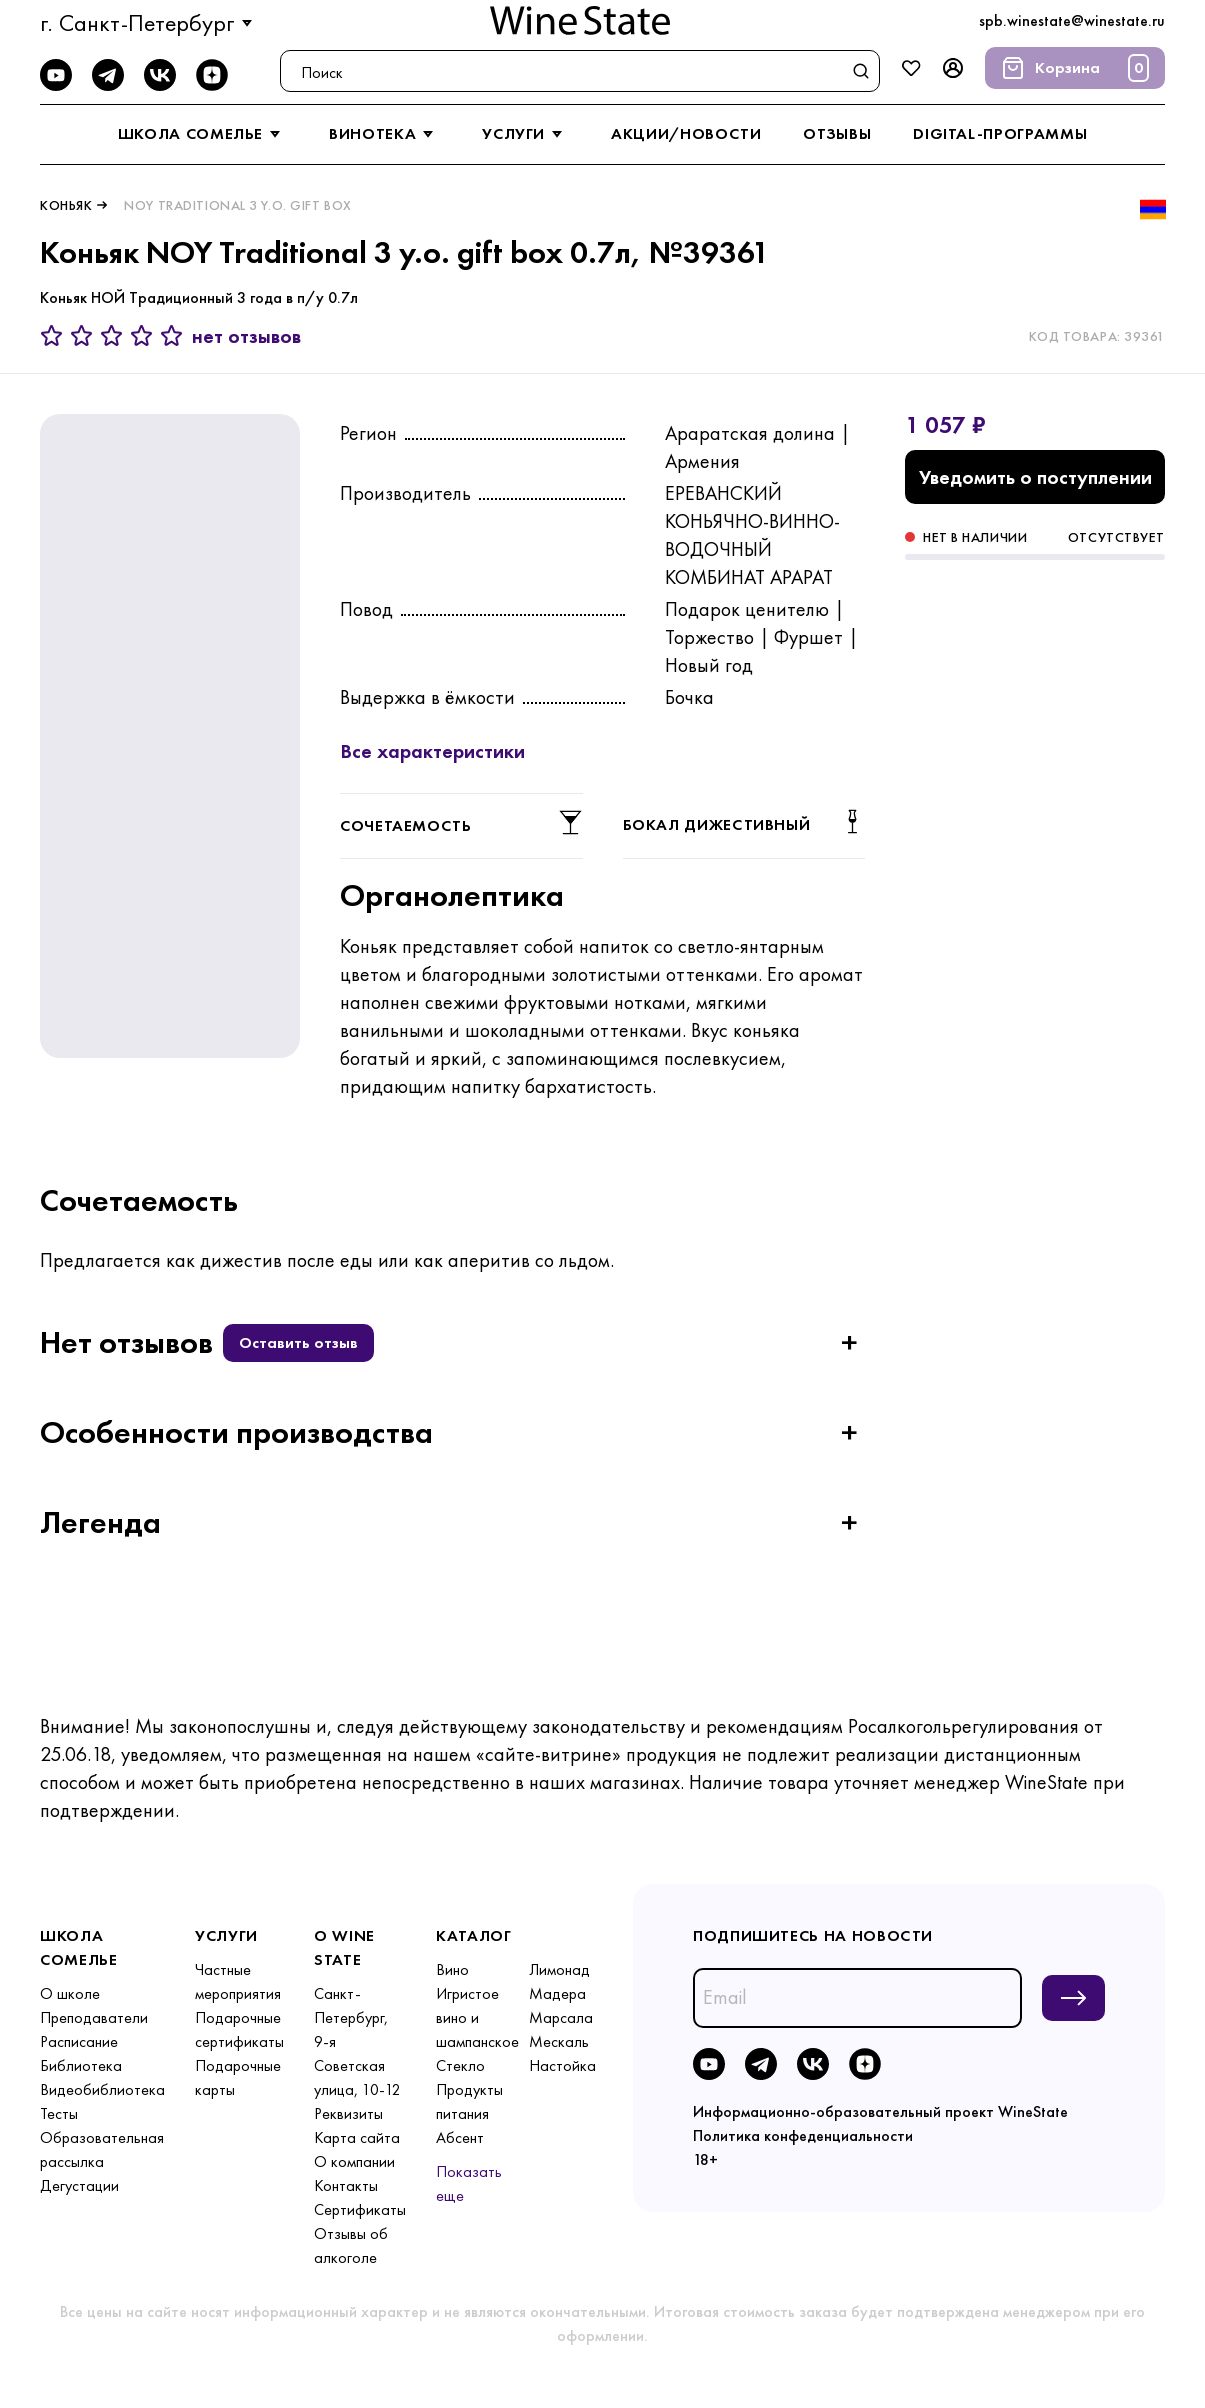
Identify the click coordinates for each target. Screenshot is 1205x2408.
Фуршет (808, 637)
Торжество (709, 637)
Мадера (557, 1993)
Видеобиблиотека (102, 2089)
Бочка (689, 697)
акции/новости (686, 133)
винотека (384, 134)
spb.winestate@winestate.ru (1072, 20)
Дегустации (79, 2185)
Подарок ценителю (747, 609)
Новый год (709, 665)
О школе (70, 1993)
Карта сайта (357, 2137)
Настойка (562, 2065)
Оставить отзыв (298, 1342)
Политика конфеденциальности (803, 2135)
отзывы (837, 133)
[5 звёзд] (172, 336)
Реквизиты (348, 2113)
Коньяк (66, 205)
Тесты (59, 2113)
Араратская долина (750, 433)
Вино (452, 1969)
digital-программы (1000, 133)
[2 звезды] (85, 336)
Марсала (561, 2017)
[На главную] (580, 20)
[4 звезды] (145, 336)
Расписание (79, 2041)
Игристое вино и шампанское (477, 2017)
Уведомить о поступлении (1035, 477)
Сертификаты (360, 2209)
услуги (525, 134)
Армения (702, 461)
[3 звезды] (115, 336)
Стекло (460, 2065)
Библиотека (81, 2065)
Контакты (346, 2185)
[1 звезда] (55, 336)
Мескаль (559, 2041)
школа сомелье (202, 134)
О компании (354, 2161)
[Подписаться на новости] (1073, 1998)
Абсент (460, 2137)
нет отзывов (246, 336)
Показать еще (469, 2183)
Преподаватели (94, 2017)
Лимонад (559, 1969)
